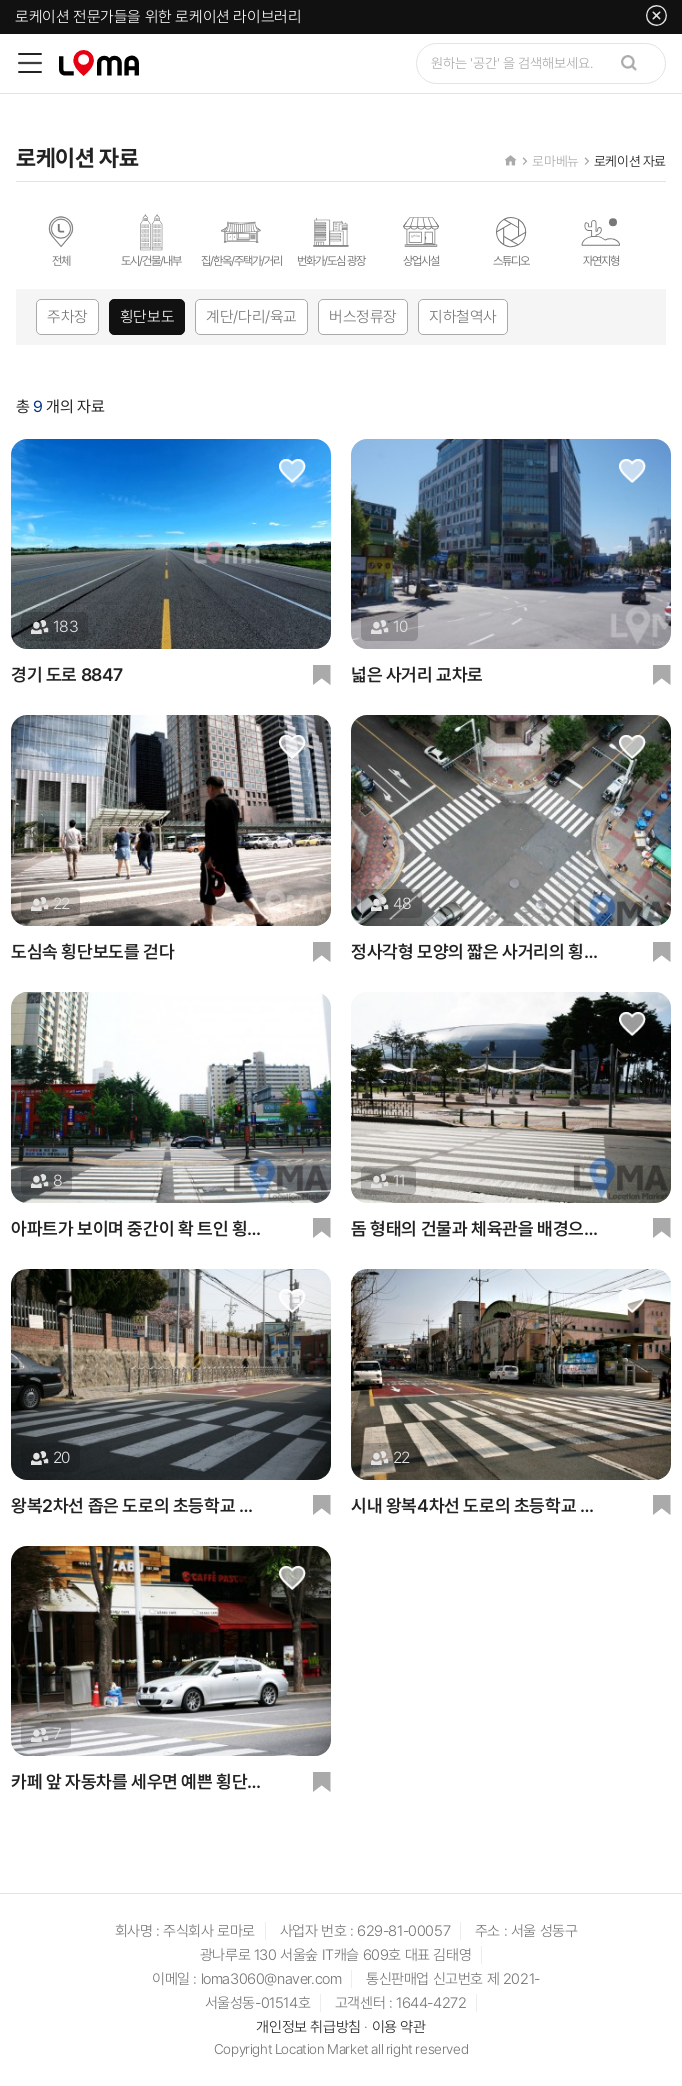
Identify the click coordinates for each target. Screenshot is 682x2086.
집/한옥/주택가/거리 (241, 241)
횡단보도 (147, 317)
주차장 (67, 317)
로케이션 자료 (630, 161)
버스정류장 (363, 317)
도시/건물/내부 (151, 241)
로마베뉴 (555, 161)
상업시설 (421, 241)
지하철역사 (463, 317)
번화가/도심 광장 (331, 241)
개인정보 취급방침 (308, 2028)
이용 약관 (399, 2028)
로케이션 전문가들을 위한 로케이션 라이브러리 (158, 16)
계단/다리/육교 (251, 317)
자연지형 (601, 241)
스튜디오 (511, 241)
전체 (61, 241)
